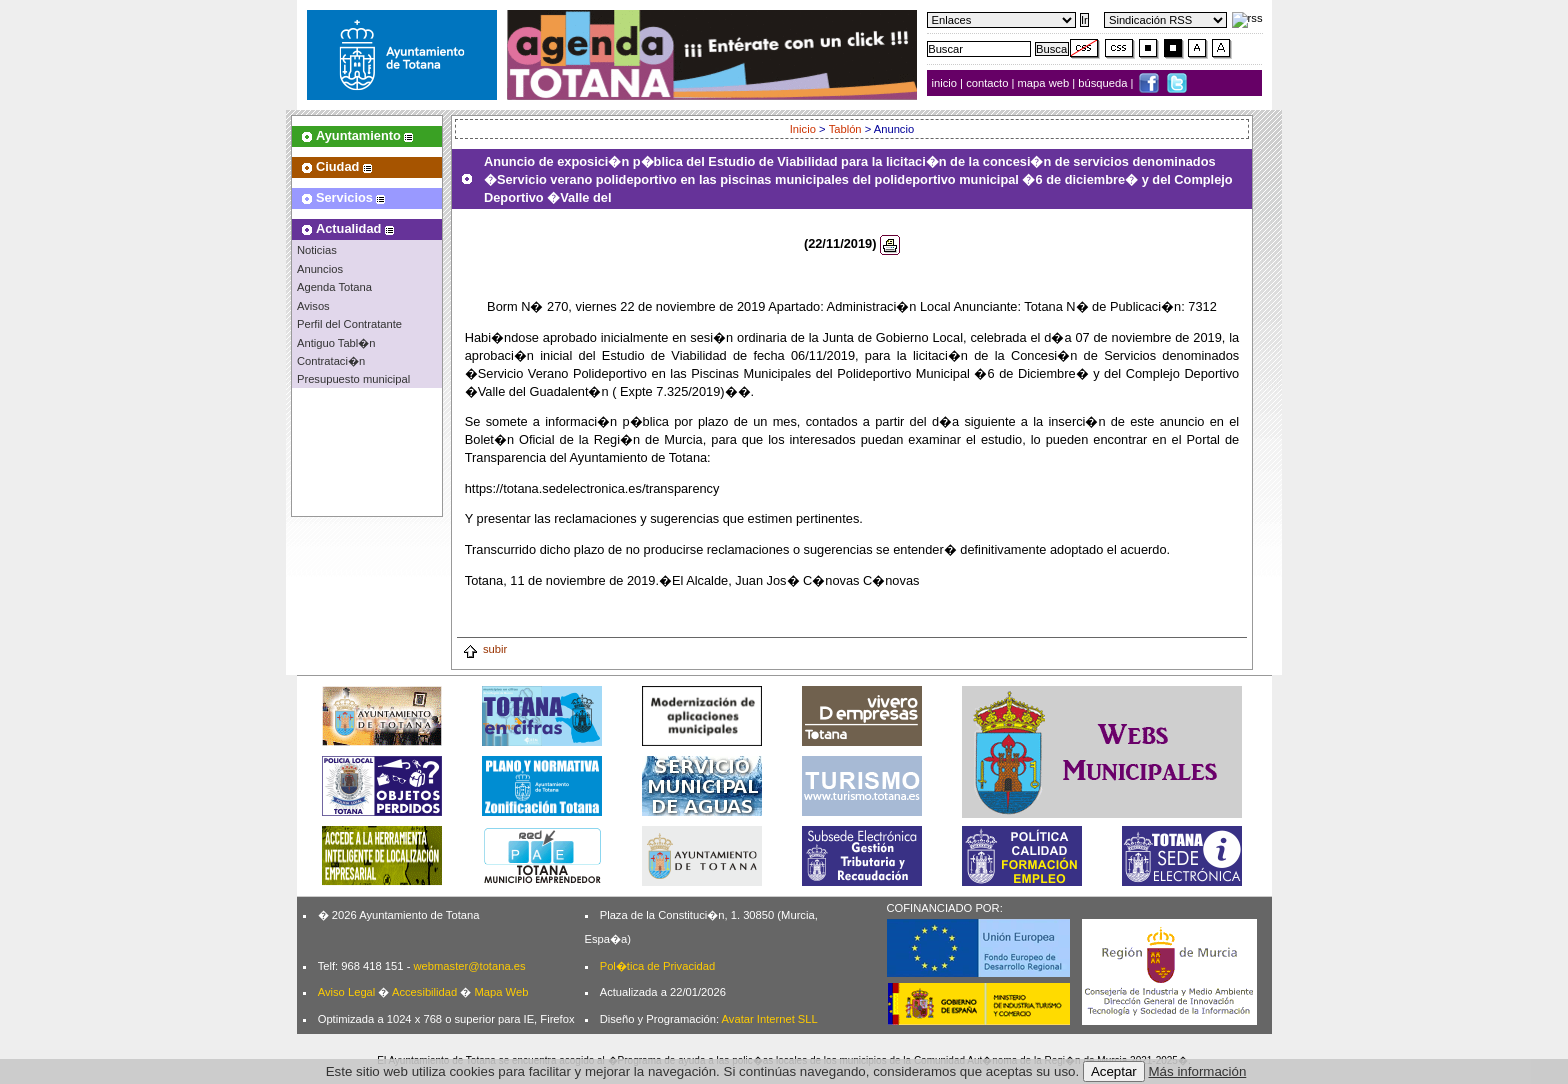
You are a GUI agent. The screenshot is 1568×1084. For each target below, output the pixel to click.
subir (484, 649)
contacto (987, 83)
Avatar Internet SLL (770, 1019)
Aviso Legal (347, 992)
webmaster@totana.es (469, 966)
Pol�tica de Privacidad (657, 966)
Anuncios (320, 269)
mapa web (1045, 83)
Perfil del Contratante (349, 324)
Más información (1198, 1071)
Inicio (803, 129)
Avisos (313, 306)
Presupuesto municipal (353, 379)
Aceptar (1114, 1071)
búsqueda (1104, 83)
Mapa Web (501, 992)
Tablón (845, 129)
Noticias (317, 250)
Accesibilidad (424, 992)
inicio (946, 83)
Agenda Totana (334, 287)
